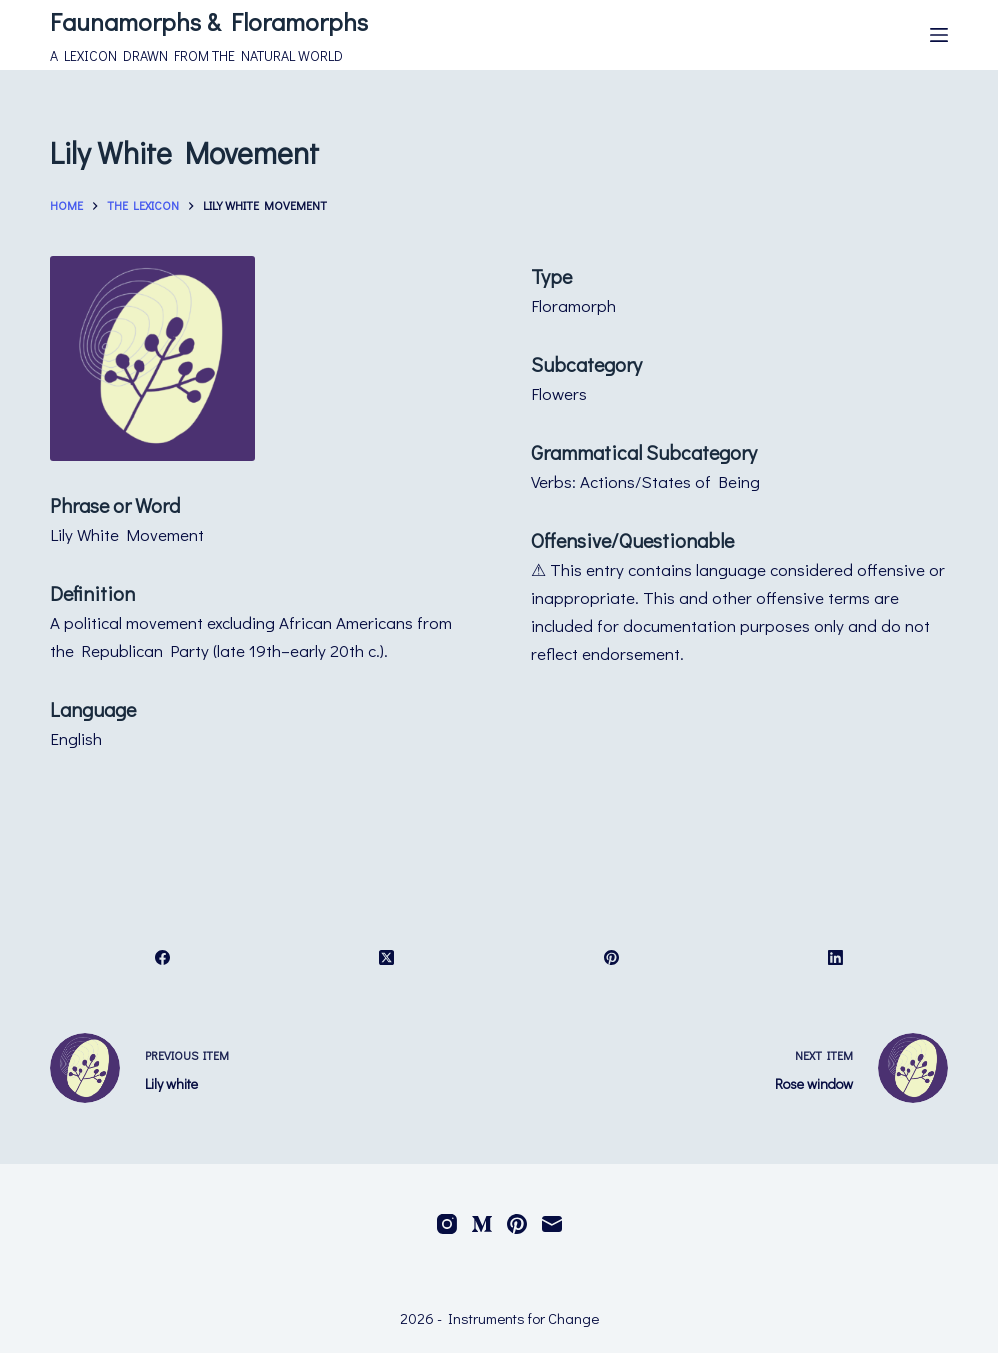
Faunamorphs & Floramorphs (209, 21)
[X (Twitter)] (387, 957)
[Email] (552, 1224)
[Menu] (939, 35)
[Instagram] (447, 1224)
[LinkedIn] (836, 957)
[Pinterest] (612, 957)
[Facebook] (163, 957)
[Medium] (482, 1224)
